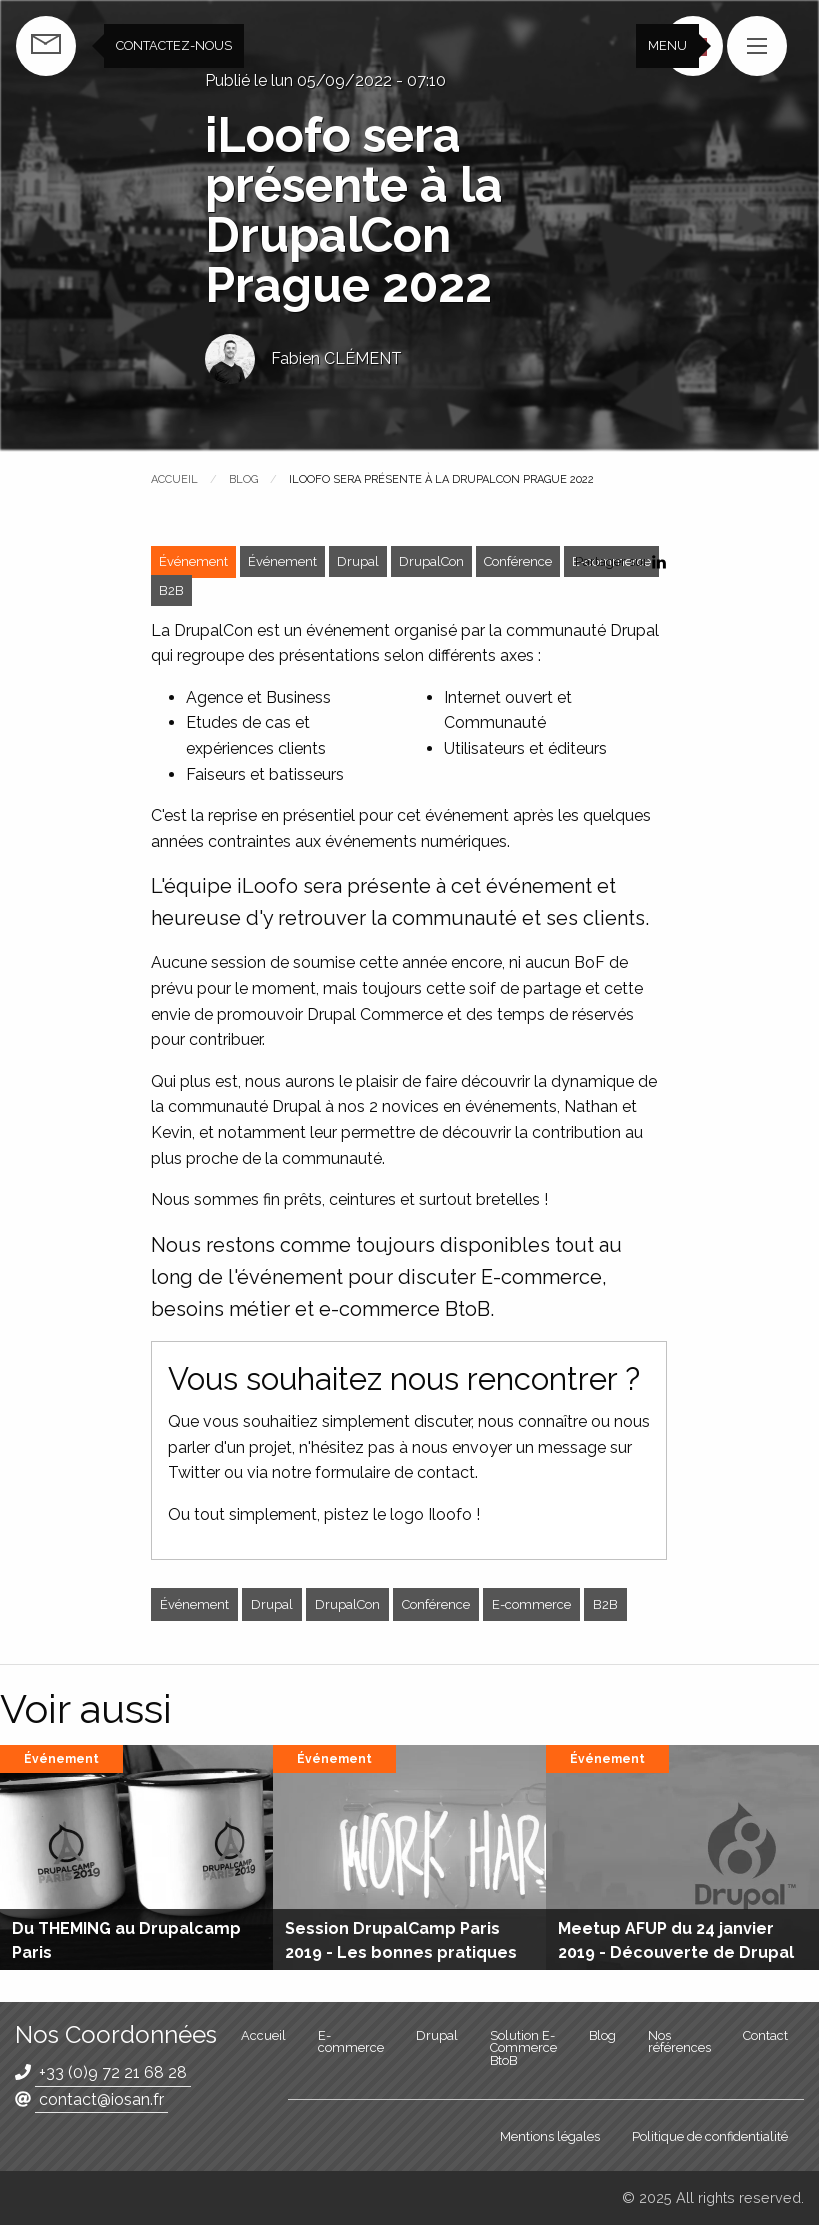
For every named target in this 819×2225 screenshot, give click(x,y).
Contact (765, 2035)
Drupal (358, 561)
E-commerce (531, 1604)
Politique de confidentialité (710, 2136)
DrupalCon (431, 561)
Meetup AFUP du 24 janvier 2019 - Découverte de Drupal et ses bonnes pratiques (676, 1952)
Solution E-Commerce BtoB (523, 2048)
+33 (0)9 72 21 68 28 (113, 2072)
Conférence (518, 561)
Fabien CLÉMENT (336, 358)
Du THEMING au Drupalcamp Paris (126, 1940)
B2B (171, 590)
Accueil (174, 479)
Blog (243, 479)
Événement (282, 561)
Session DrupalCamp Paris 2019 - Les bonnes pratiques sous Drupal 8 (401, 1952)
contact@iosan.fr (101, 2099)
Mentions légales (550, 2136)
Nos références (679, 2042)
